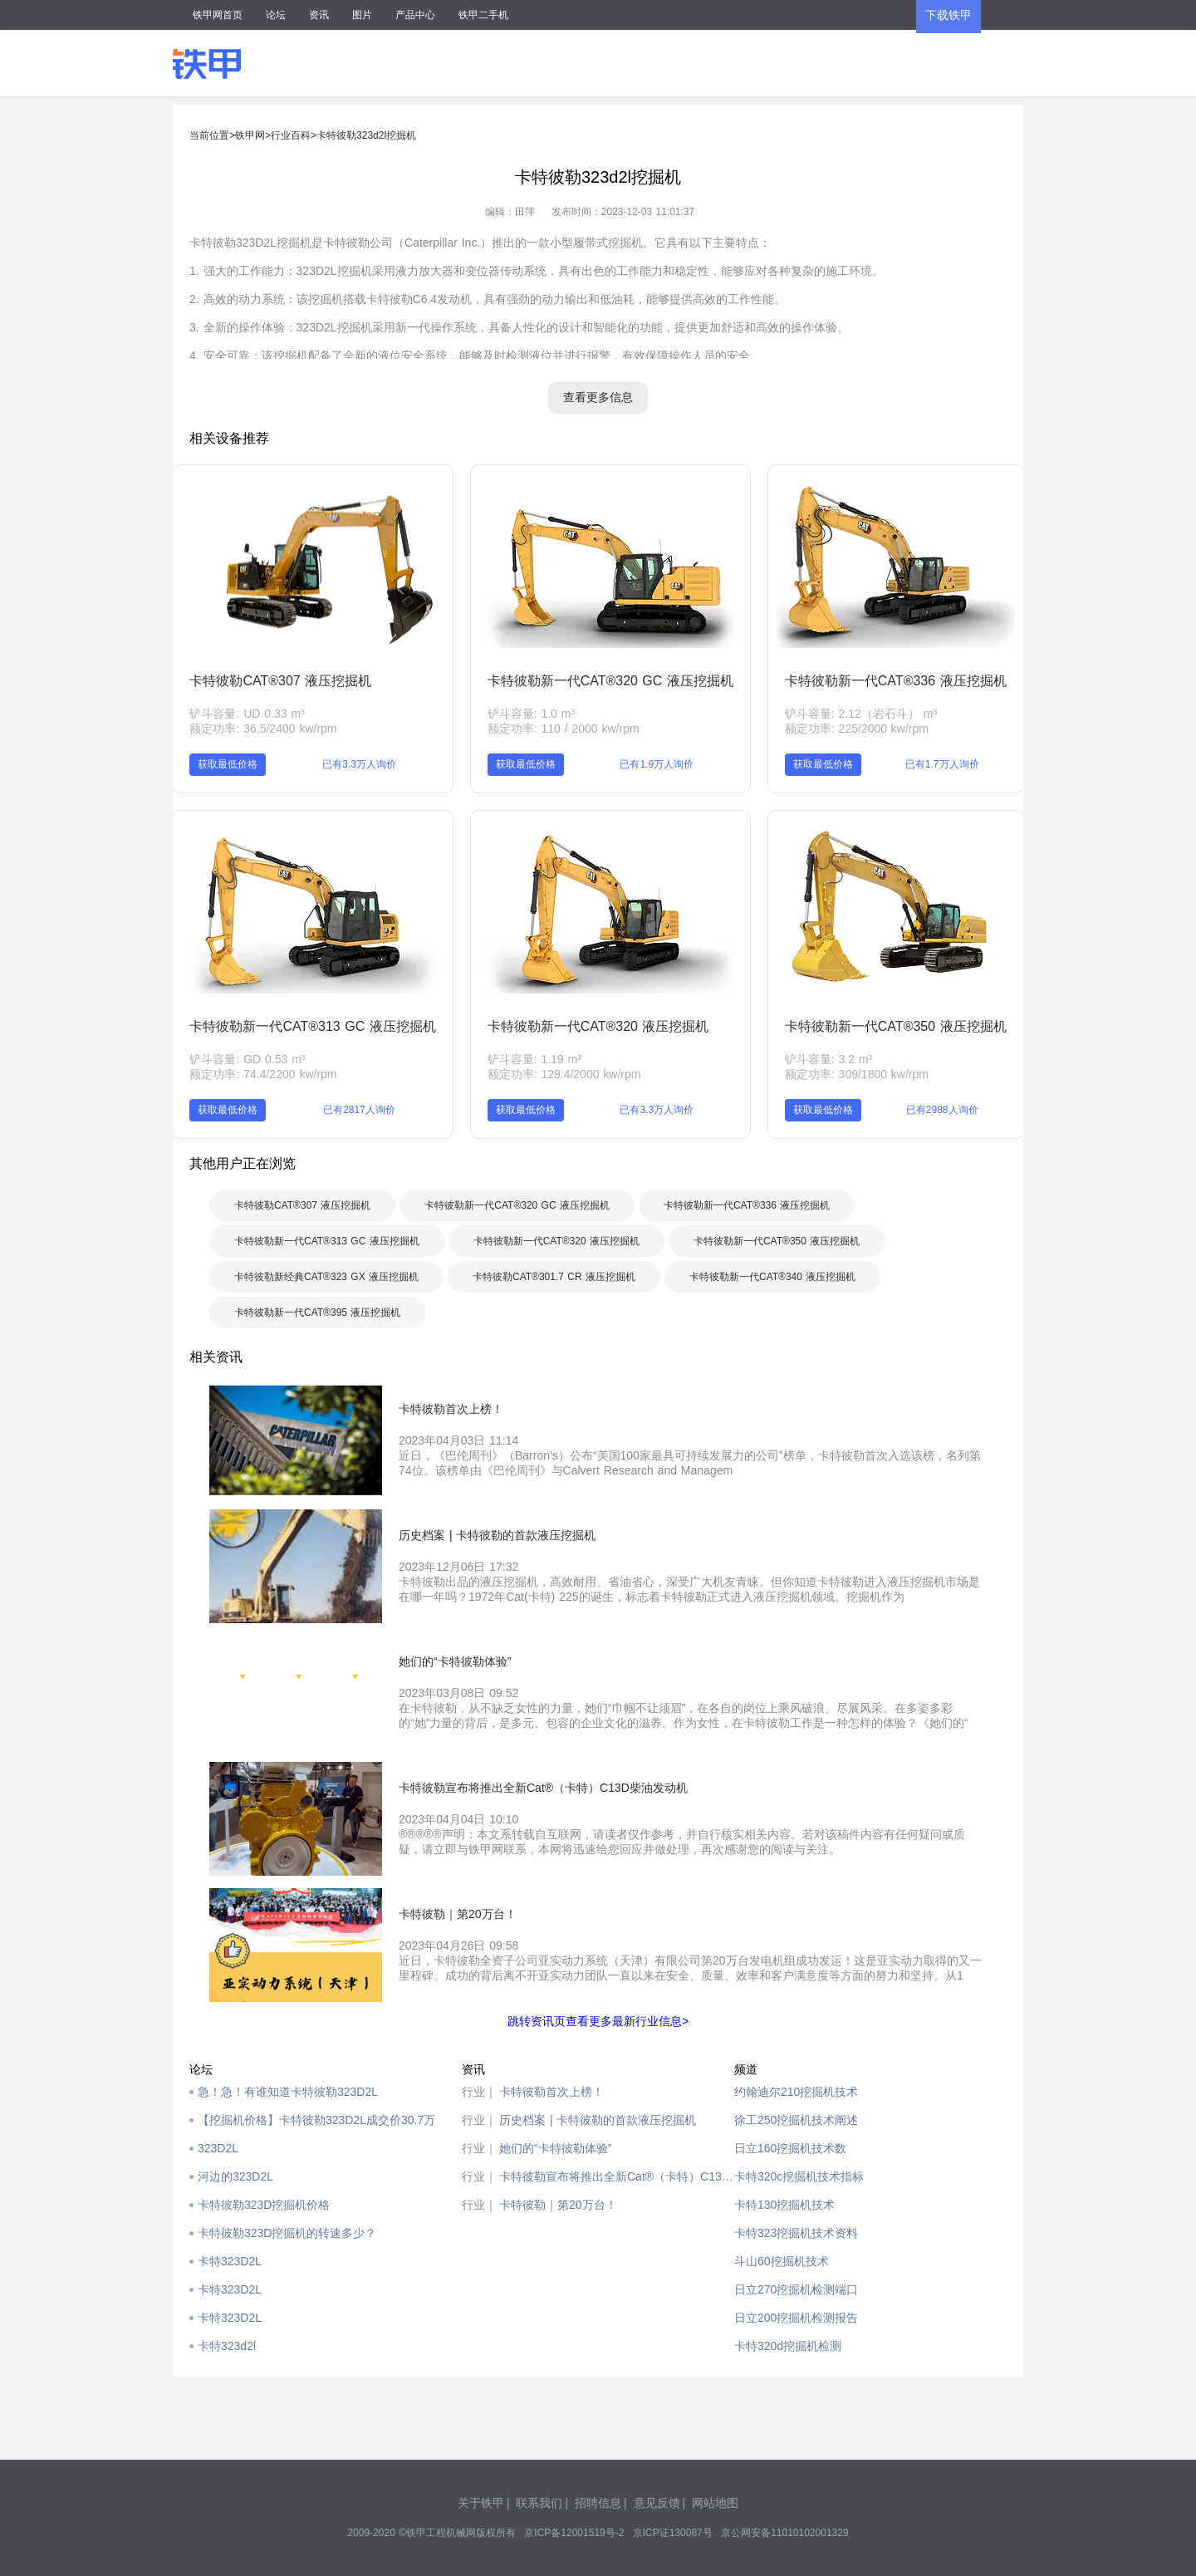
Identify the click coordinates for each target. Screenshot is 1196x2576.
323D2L (218, 2148)
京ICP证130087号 (673, 2533)
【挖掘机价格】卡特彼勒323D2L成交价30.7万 (316, 2120)
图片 (362, 15)
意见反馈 (657, 2503)
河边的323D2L (235, 2176)
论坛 (276, 15)
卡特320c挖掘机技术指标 (799, 2176)
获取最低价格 (227, 764)
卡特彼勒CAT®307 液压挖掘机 (280, 681)
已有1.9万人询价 (657, 764)
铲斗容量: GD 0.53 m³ (247, 1059)
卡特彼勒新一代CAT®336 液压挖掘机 (896, 681)
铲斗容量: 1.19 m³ (534, 1059)
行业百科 (291, 135)
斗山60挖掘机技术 (781, 2261)
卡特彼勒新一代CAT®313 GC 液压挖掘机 (312, 1026)
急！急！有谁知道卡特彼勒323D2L (288, 2091)
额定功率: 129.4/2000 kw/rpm (564, 1074)
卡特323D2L (230, 2261)
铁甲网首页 (218, 15)
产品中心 (415, 15)
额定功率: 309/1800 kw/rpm (857, 1074)
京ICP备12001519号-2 (574, 2533)
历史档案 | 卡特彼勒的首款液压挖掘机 (597, 2120)
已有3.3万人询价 (359, 764)
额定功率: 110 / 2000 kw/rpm (564, 728)
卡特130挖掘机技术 (784, 2204)
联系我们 (539, 2503)
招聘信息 (598, 2503)
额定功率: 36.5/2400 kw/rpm (262, 728)
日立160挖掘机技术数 (790, 2148)
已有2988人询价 (942, 1110)
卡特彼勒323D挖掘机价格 (264, 2204)
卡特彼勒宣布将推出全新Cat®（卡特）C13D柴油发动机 (616, 2176)
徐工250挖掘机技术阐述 (796, 2120)
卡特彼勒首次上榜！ (551, 2091)
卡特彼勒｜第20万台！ (558, 2204)
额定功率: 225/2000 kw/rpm (857, 728)
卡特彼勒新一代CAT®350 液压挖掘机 (896, 1026)
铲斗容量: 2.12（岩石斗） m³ (861, 713)
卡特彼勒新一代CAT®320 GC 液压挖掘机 (610, 681)
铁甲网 (250, 135)
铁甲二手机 (483, 15)
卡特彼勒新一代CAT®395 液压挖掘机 (317, 1312)
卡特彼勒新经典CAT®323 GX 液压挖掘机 (326, 1277)
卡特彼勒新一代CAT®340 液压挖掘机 (772, 1277)
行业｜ (479, 2091)
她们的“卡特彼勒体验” (555, 2148)
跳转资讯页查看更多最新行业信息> (598, 2021)
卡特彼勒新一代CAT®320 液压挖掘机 (598, 1026)
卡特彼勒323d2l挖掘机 (366, 135)
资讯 (319, 15)
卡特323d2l (227, 2346)
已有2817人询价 (359, 1110)
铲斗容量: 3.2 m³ (828, 1059)
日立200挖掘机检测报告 (796, 2317)
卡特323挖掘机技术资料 (796, 2233)
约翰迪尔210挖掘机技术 (796, 2091)
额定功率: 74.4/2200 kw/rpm (262, 1074)
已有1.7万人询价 (942, 764)
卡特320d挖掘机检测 (787, 2346)
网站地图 (715, 2503)
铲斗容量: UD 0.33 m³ (246, 713)
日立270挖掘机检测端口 (796, 2289)
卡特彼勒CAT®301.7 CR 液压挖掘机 (554, 1277)
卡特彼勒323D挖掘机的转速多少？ (287, 2233)
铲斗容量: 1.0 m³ (531, 713)
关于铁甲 (481, 2503)
